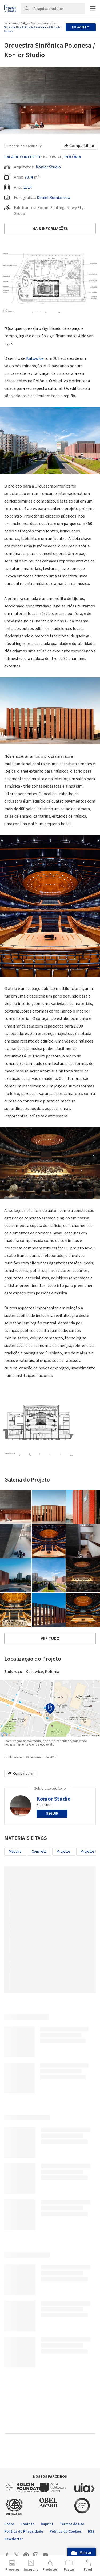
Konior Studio (48, 167)
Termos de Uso (12, 27)
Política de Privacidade (34, 27)
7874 (29, 177)
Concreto (39, 1851)
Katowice (34, 358)
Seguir (52, 1813)
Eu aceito (80, 27)
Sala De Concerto (22, 157)
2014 (27, 187)
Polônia (73, 157)
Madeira (15, 1851)
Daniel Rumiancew (54, 198)
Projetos (64, 1851)
